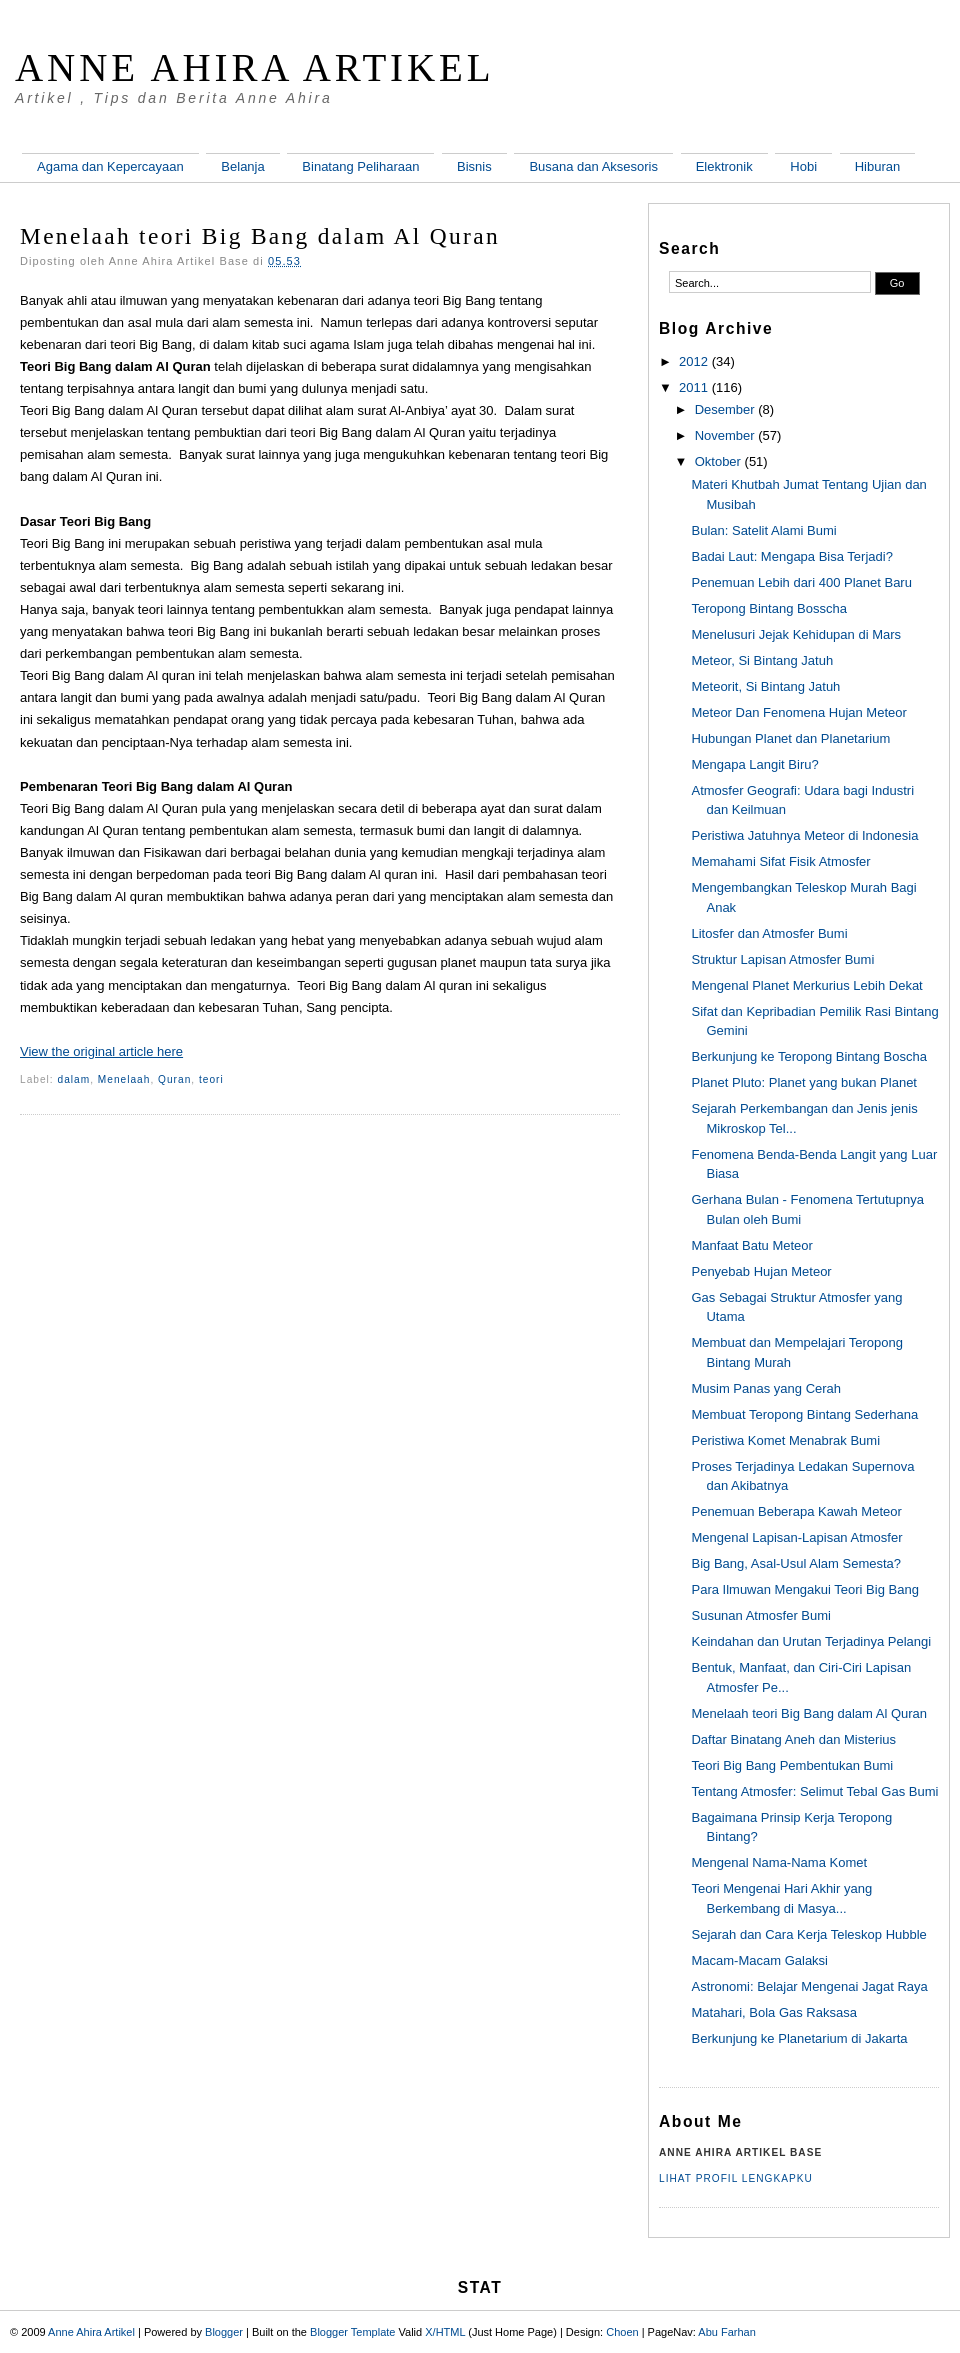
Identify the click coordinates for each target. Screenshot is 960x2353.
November (725, 435)
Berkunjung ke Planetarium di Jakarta (799, 2038)
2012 (693, 361)
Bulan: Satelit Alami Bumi (763, 530)
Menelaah (124, 1079)
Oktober (718, 461)
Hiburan (878, 166)
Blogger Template (352, 2332)
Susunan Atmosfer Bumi (760, 1615)
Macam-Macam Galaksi (759, 1960)
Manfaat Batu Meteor (751, 1245)
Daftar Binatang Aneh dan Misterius (793, 1739)
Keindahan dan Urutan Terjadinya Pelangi (811, 1641)
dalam (74, 1079)
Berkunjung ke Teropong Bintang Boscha (808, 1056)
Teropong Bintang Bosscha (768, 608)
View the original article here (101, 1051)
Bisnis (474, 166)
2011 (693, 387)
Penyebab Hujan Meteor (761, 1271)
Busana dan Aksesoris (593, 166)
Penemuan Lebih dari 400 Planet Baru (801, 582)
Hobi (803, 166)
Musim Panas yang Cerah (766, 1388)
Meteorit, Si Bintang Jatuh (765, 686)
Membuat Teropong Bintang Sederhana (804, 1414)
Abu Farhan (726, 2332)
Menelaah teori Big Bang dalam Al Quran (260, 236)
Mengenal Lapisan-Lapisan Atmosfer (796, 1537)
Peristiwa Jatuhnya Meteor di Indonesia (804, 835)
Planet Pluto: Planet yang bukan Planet (804, 1082)
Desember (725, 409)
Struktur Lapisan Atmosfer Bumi (782, 959)
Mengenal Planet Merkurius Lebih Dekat (806, 985)
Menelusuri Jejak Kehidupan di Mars (796, 634)
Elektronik (724, 166)
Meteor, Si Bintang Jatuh (762, 660)
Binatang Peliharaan (360, 166)
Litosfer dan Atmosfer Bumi (769, 933)
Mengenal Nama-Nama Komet (779, 1862)
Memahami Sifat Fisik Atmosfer (780, 861)
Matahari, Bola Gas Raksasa (773, 2012)
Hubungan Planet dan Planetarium (790, 738)
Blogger (224, 2332)
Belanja (242, 166)
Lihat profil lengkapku (736, 2178)
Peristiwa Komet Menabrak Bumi (785, 1440)
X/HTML (445, 2332)
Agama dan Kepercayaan (110, 166)
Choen (622, 2332)
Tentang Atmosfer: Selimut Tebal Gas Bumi (814, 1791)
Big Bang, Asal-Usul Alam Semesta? (796, 1563)
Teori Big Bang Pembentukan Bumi (792, 1765)
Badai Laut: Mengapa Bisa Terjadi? (791, 556)
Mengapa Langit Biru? (754, 764)
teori (211, 1079)
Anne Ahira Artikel (255, 67)
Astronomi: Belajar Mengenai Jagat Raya (809, 1986)
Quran (174, 1079)
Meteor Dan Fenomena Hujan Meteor (798, 712)
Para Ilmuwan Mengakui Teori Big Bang (804, 1589)
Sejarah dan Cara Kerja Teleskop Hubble (808, 1934)
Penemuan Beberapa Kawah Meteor (796, 1511)
